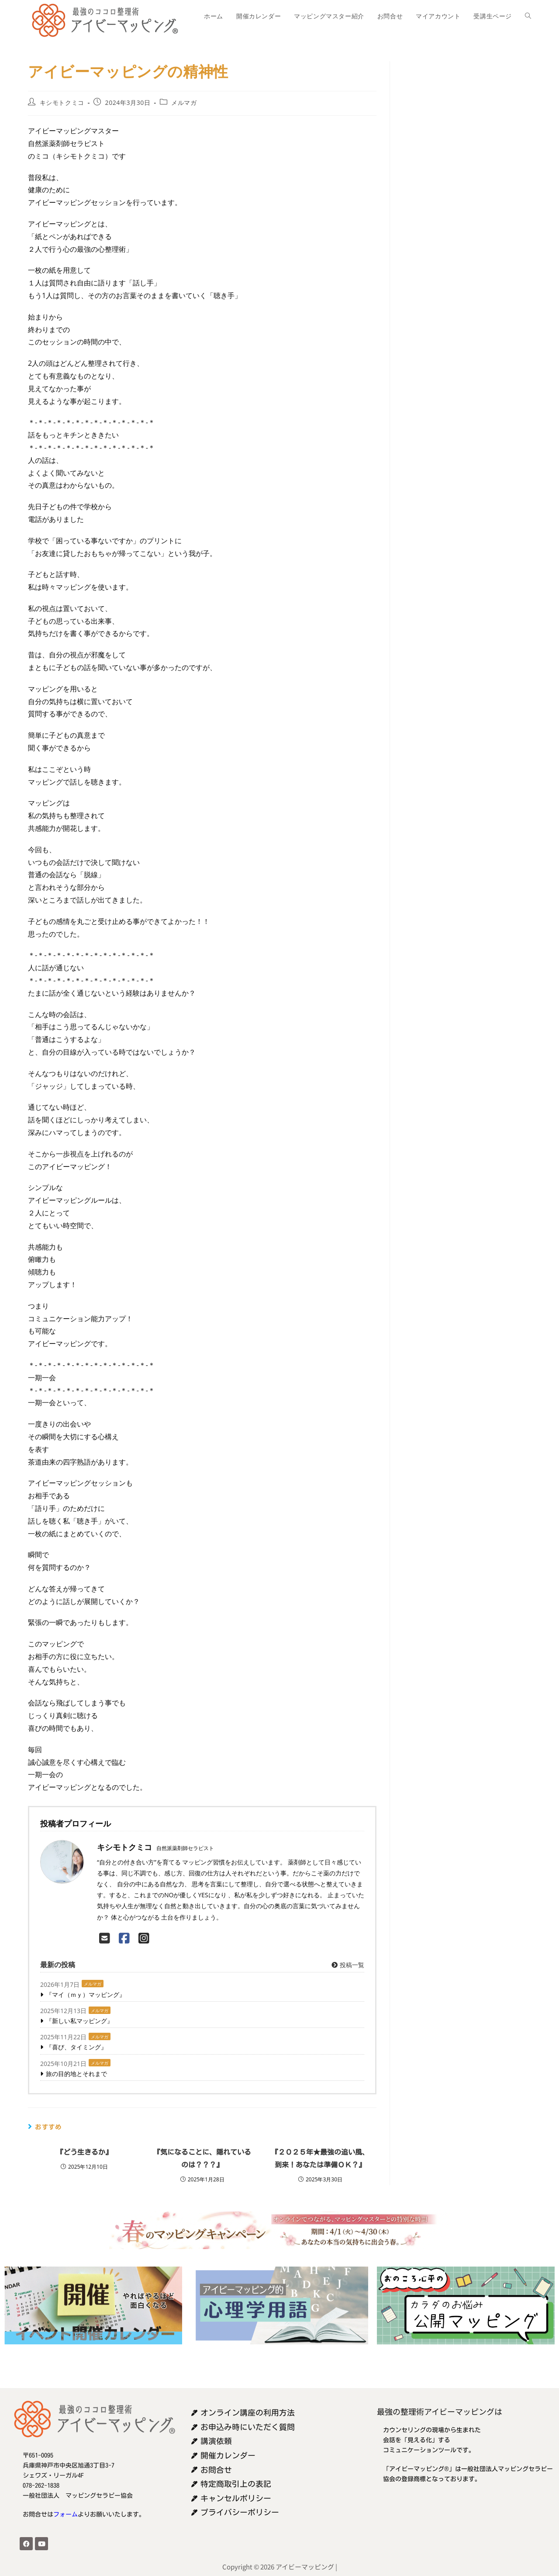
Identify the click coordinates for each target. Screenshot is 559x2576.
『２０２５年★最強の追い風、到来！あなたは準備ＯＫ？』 (320, 2158)
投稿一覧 (347, 1965)
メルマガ (184, 102)
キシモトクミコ (62, 102)
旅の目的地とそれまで (76, 2073)
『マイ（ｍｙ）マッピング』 (85, 1994)
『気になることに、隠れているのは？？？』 (202, 2158)
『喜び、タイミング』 (76, 2047)
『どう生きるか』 (84, 2152)
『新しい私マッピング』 (79, 2021)
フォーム (65, 2514)
